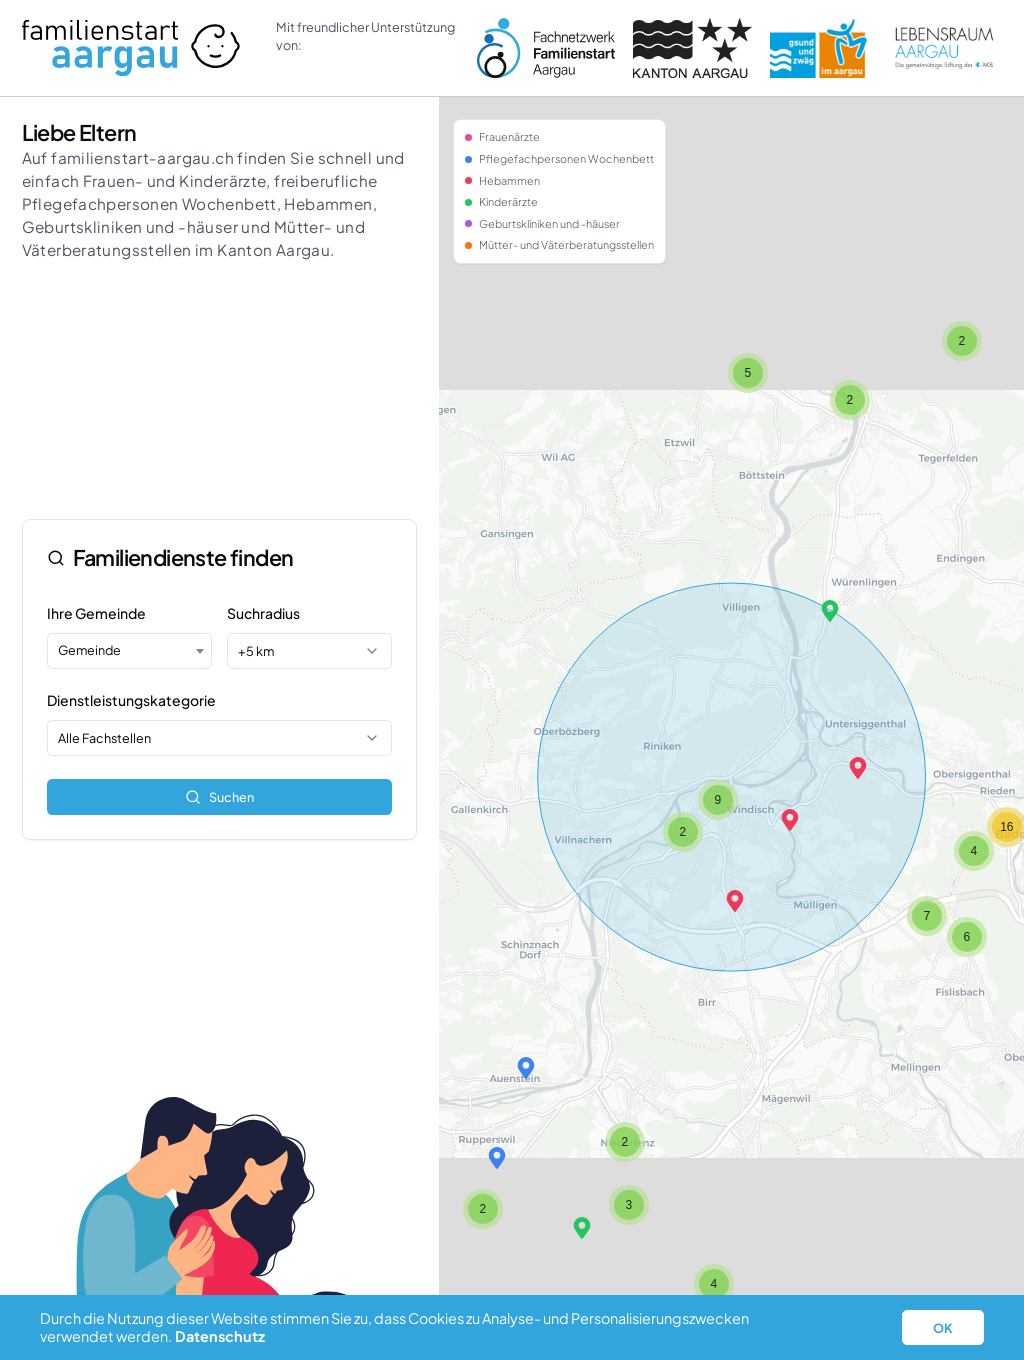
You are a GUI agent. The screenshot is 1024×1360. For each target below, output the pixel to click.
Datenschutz (220, 1336)
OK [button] (943, 1328)
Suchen (219, 797)
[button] (735, 901)
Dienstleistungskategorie (131, 700)
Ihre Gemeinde (96, 613)
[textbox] (129, 650)
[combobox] (129, 651)
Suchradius (263, 613)
